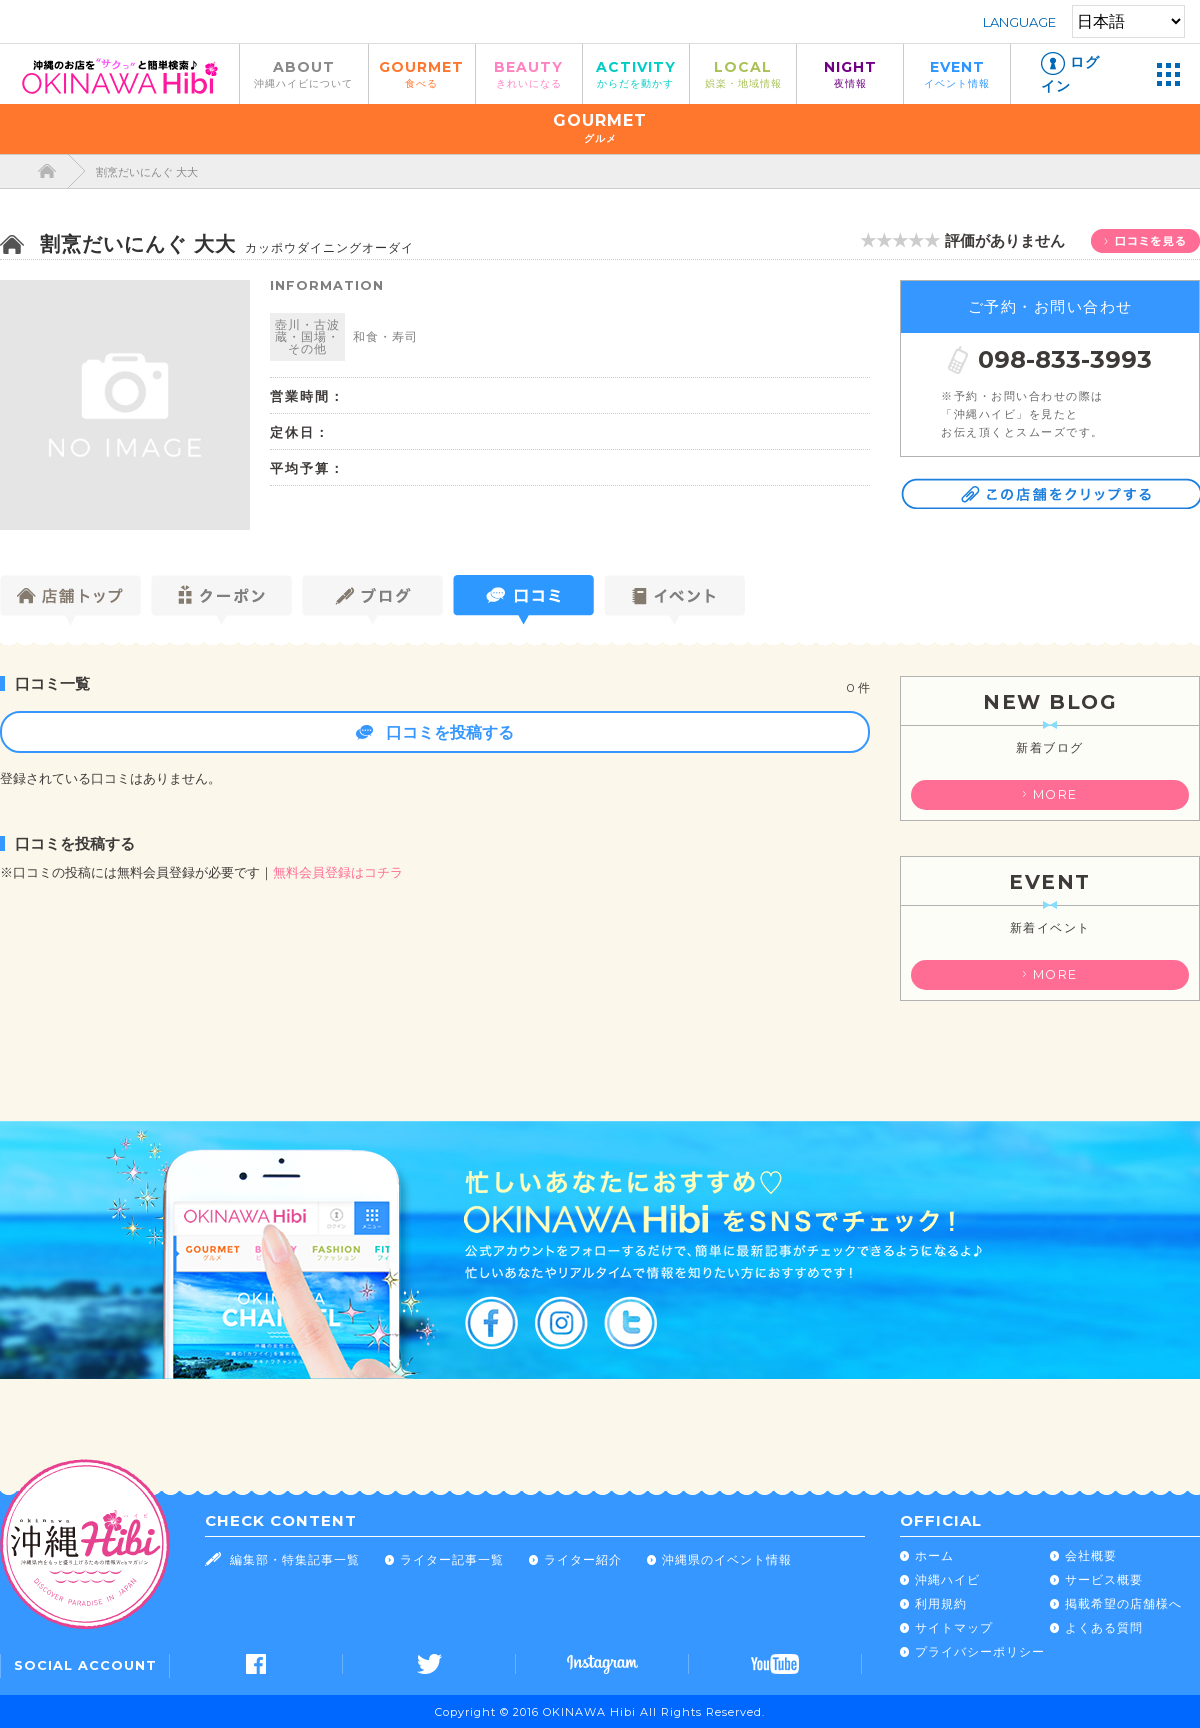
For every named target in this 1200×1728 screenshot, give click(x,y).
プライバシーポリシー (980, 1651)
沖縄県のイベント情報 (727, 1559)
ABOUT (304, 73)
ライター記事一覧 (452, 1559)
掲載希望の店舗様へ (1123, 1603)
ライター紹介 (583, 1559)
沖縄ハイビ (947, 1579)
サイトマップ (954, 1627)
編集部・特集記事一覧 (295, 1559)
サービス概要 (1104, 1579)
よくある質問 (1104, 1627)
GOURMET (422, 73)
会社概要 (1091, 1555)
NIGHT (850, 73)
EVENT (957, 73)
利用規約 (941, 1603)
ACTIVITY (636, 73)
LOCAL (743, 73)
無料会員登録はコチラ (338, 872)
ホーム (934, 1555)
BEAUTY (529, 73)
